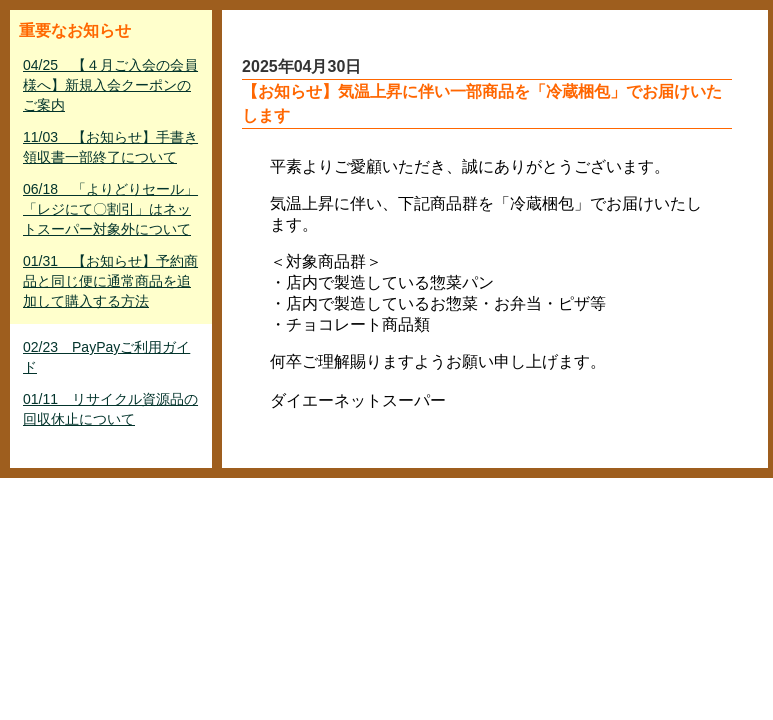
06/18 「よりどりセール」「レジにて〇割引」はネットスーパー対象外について (110, 209)
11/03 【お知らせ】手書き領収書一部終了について (110, 147)
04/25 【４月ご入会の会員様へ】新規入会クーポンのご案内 (110, 85)
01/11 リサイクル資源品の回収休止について (110, 409)
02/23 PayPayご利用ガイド (106, 357)
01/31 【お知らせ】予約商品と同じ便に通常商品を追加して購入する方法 (110, 281)
